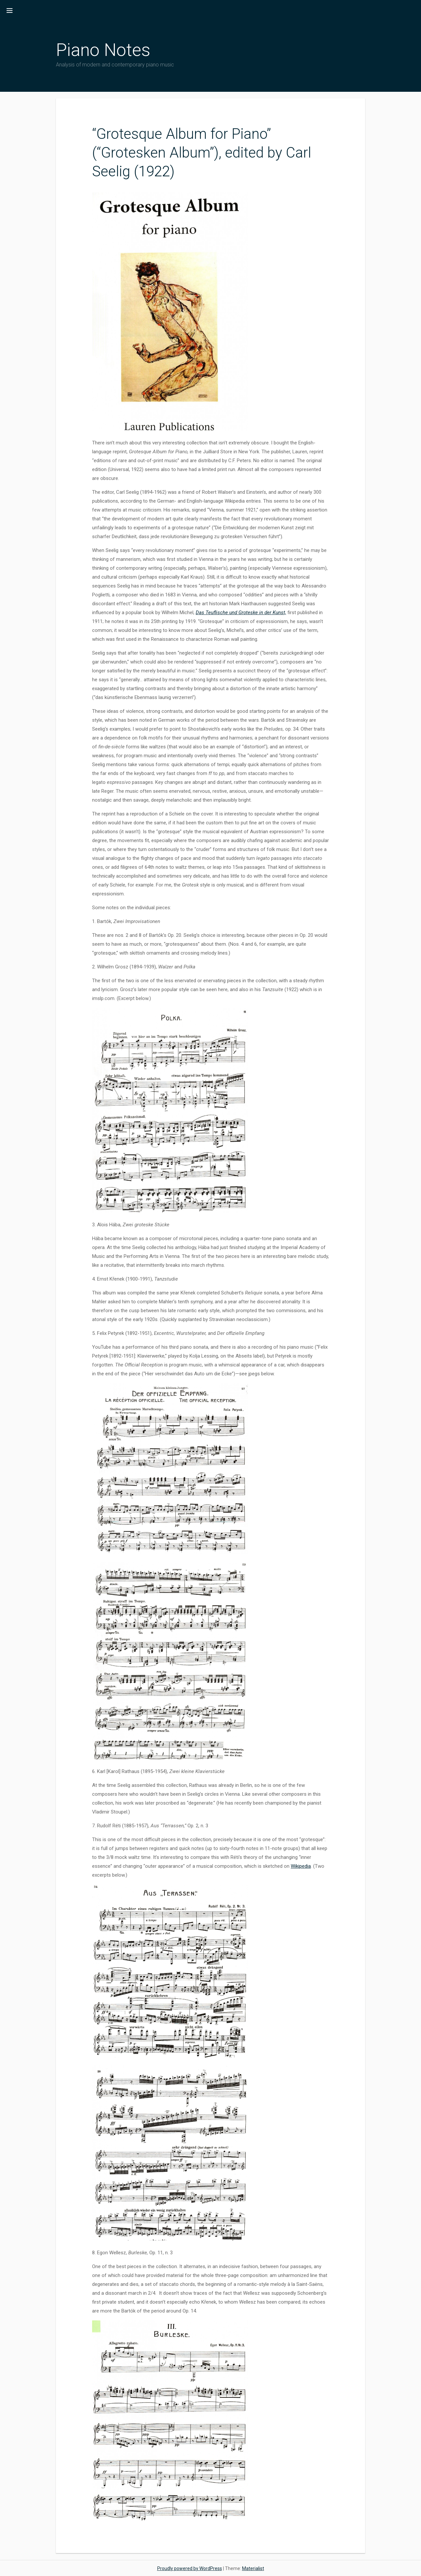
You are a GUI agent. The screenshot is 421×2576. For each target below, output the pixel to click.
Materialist (253, 2568)
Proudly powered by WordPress (189, 2568)
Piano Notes (103, 49)
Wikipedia (301, 1866)
